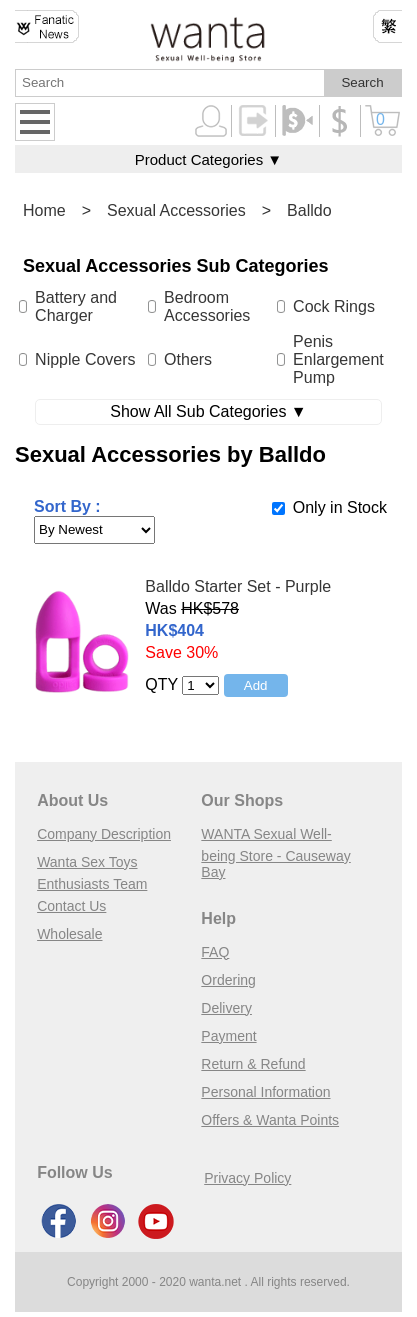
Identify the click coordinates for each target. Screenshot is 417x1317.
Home (44, 210)
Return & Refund (253, 1064)
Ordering (228, 980)
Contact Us (71, 906)
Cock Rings (334, 306)
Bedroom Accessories (207, 306)
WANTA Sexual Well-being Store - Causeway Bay (275, 853)
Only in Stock (340, 507)
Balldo (309, 210)
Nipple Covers (85, 359)
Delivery (226, 1008)
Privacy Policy (247, 1178)
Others (188, 359)
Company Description (104, 834)
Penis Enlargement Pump (338, 359)
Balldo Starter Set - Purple (238, 586)
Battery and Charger (76, 306)
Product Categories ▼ (208, 159)
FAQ (215, 952)
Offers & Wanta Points (270, 1120)
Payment (228, 1036)
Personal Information (265, 1092)
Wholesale (69, 934)
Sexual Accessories (176, 210)
